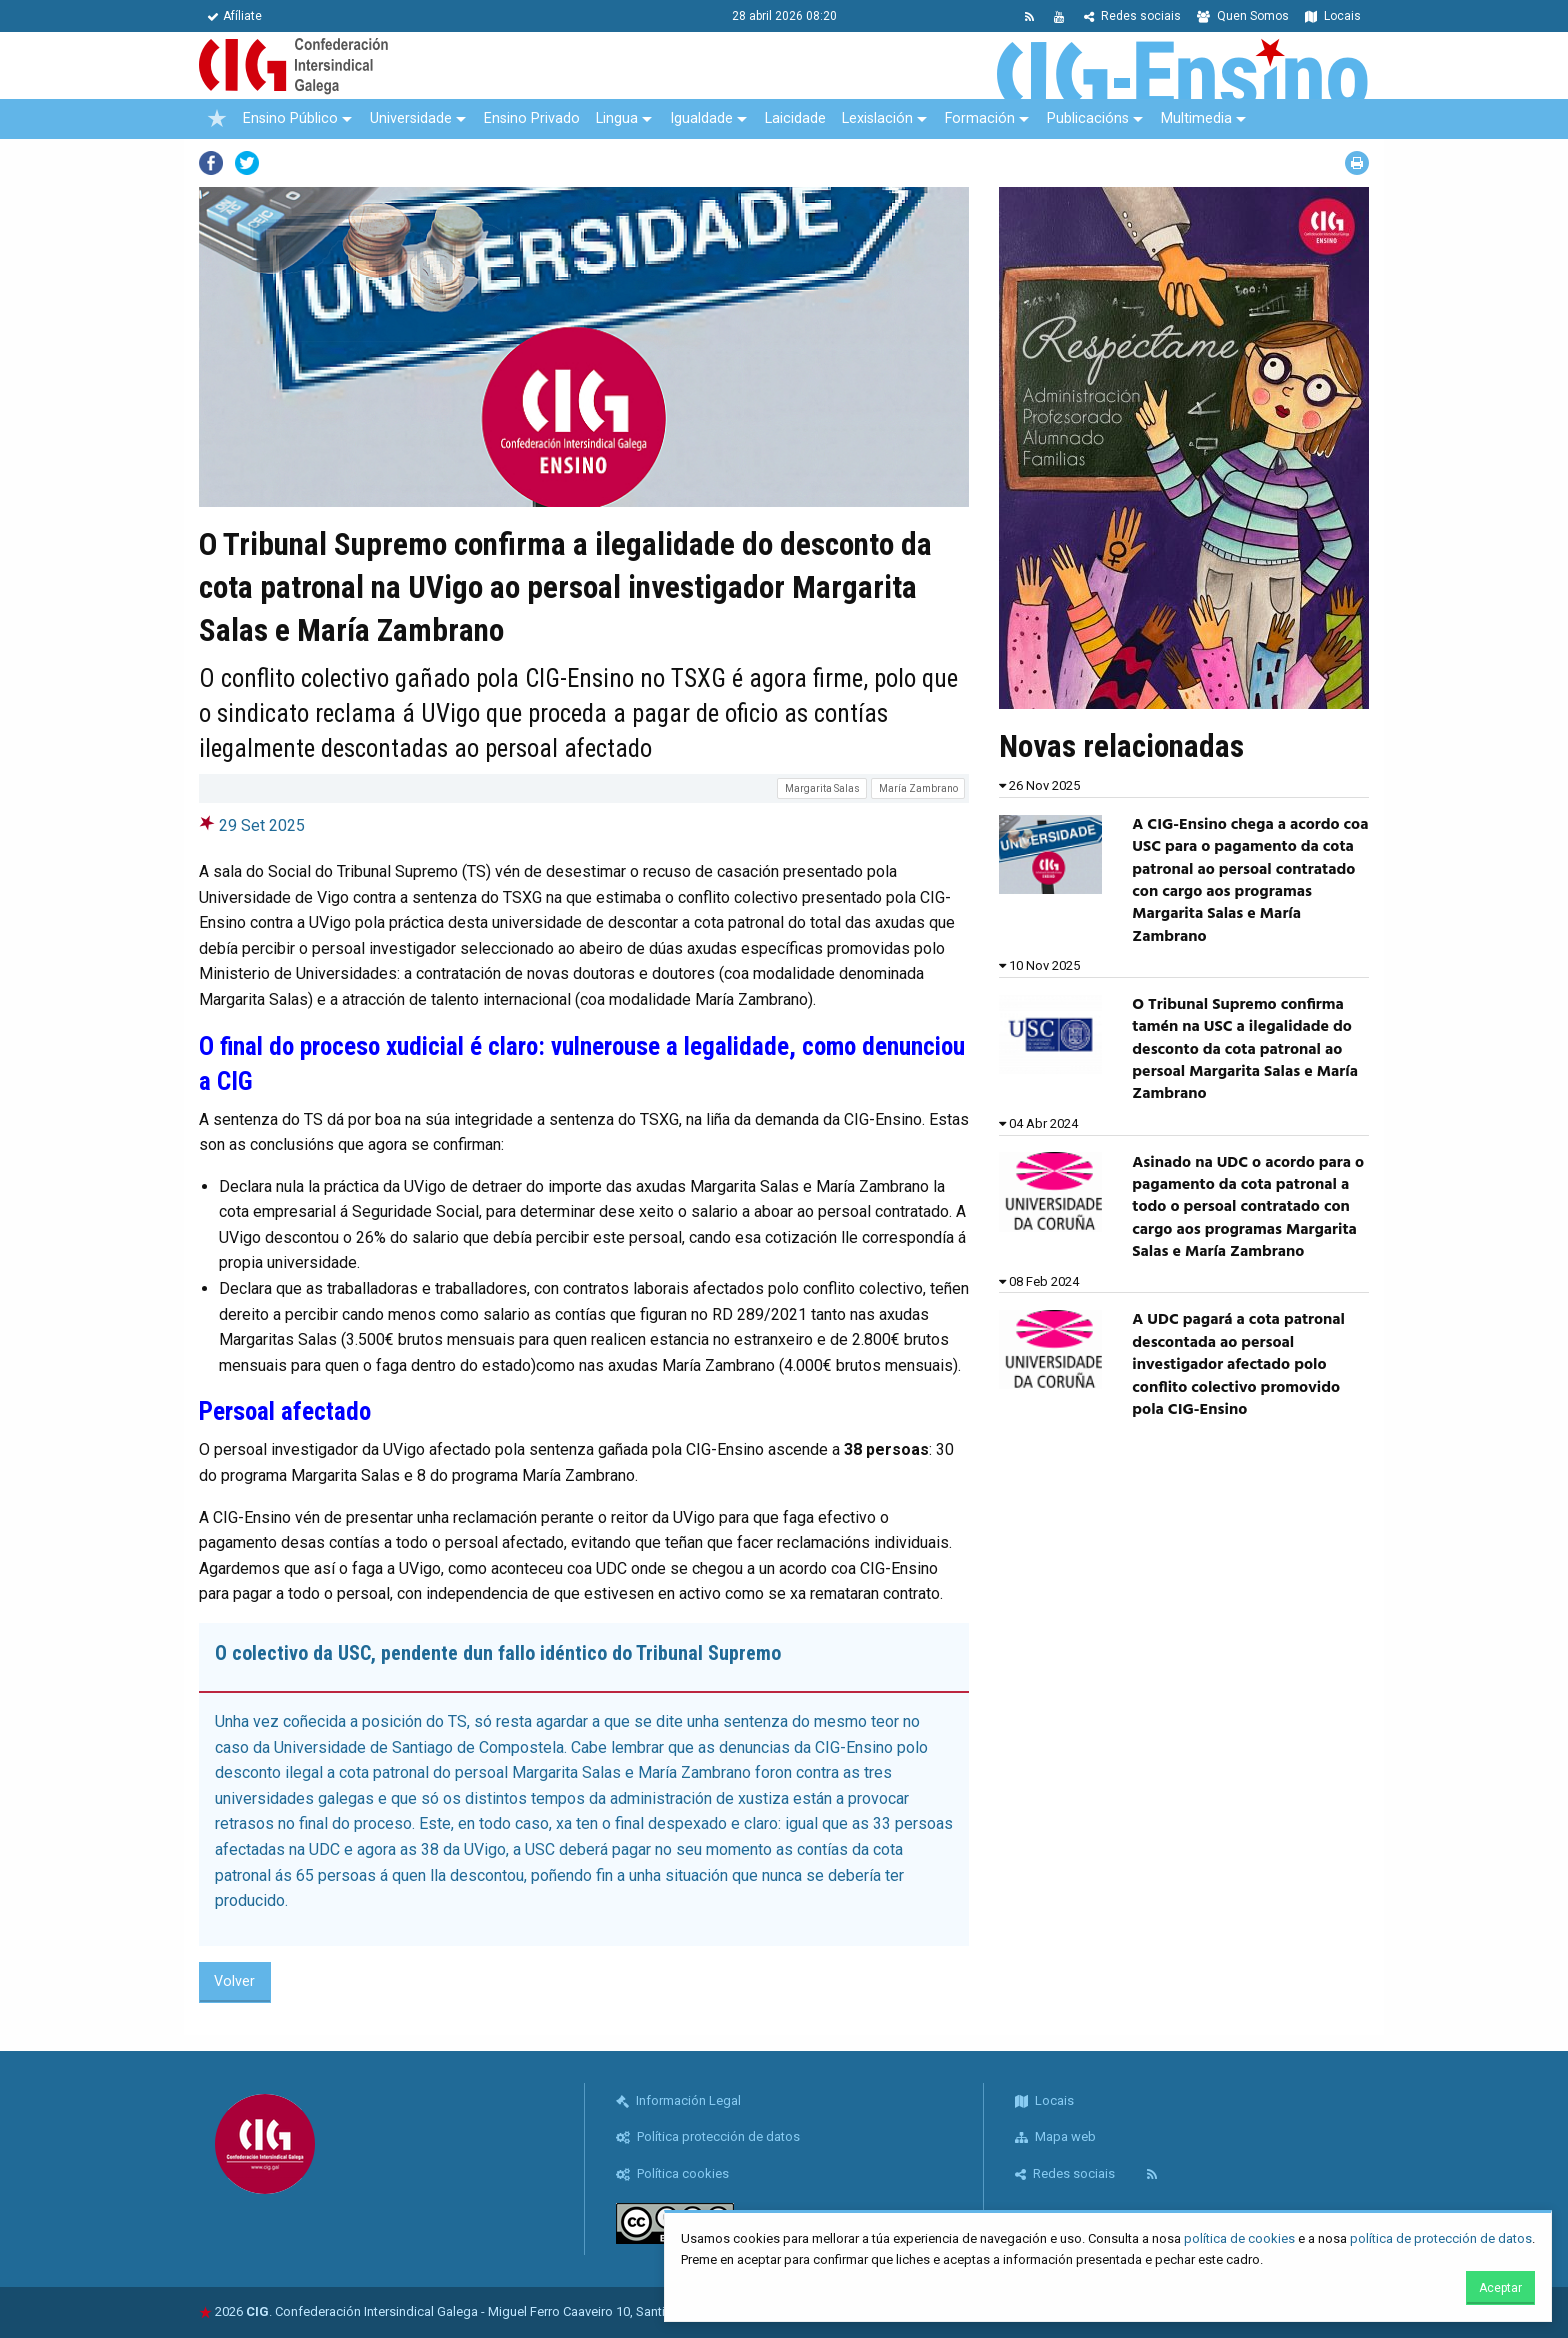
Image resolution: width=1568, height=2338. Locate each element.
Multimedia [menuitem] (1196, 118)
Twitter (247, 163)
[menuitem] (217, 119)
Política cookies (672, 2173)
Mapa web (1055, 2136)
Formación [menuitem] (980, 118)
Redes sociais (1132, 16)
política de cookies (1239, 2238)
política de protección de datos (1441, 2238)
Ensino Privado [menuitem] (532, 118)
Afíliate (234, 16)
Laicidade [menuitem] (795, 118)
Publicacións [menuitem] (1088, 118)
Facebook (211, 163)
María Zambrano (918, 788)
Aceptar (1500, 2288)
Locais (1333, 16)
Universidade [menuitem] (411, 118)
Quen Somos (1243, 16)
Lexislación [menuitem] (877, 118)
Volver (234, 1981)
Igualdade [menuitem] (701, 118)
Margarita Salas (822, 788)
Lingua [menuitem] (617, 118)
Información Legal (678, 2100)
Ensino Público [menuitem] (290, 118)
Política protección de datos (708, 2136)
